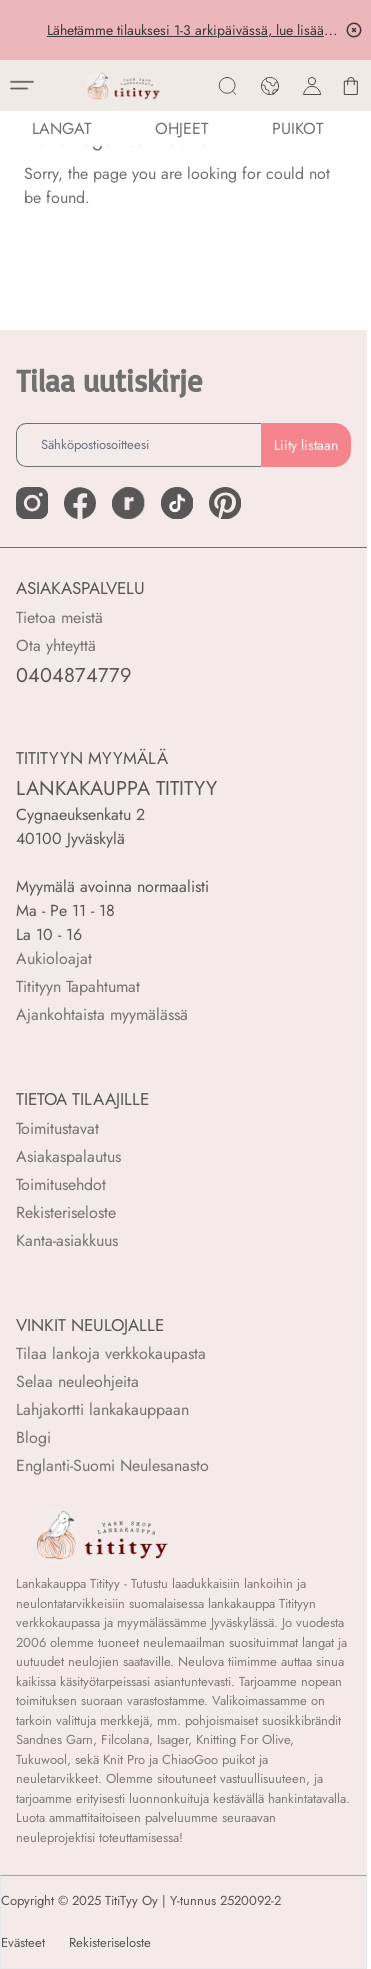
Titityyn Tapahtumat (78, 986)
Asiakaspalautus (68, 1156)
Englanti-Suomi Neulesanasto (112, 1465)
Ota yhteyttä (56, 645)
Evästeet (23, 1943)
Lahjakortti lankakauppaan (102, 1409)
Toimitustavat (57, 1128)
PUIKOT (297, 128)
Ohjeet (181, 128)
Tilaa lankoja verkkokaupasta (111, 1353)
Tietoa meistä (59, 617)
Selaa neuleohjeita (77, 1381)
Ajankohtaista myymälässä (102, 1014)
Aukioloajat (54, 958)
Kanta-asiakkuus (67, 1240)
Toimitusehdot (61, 1184)
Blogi (33, 1437)
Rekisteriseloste (66, 1212)
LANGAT (61, 128)
